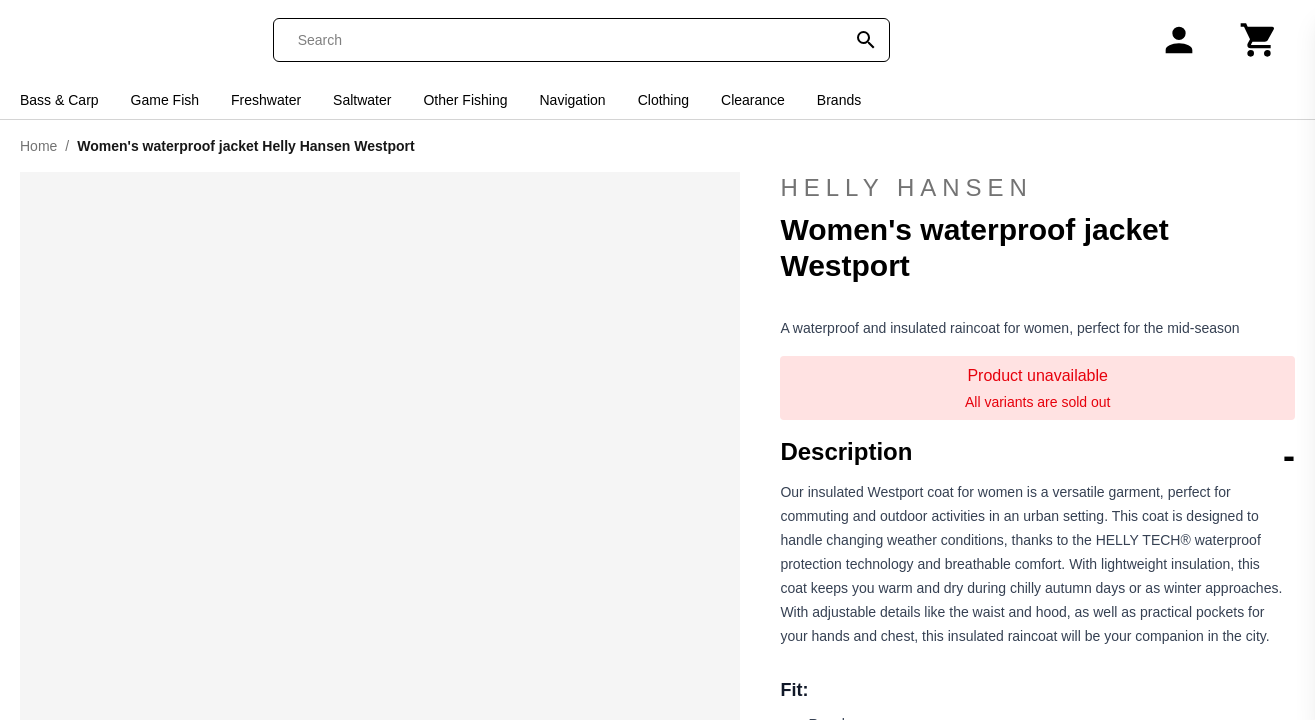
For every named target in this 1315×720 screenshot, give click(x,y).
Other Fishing (465, 100)
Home (38, 146)
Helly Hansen (1037, 188)
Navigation (573, 100)
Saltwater (362, 100)
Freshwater (266, 100)
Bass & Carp (59, 100)
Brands (839, 100)
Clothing (663, 100)
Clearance (753, 100)
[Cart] (1259, 40)
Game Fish (165, 100)
